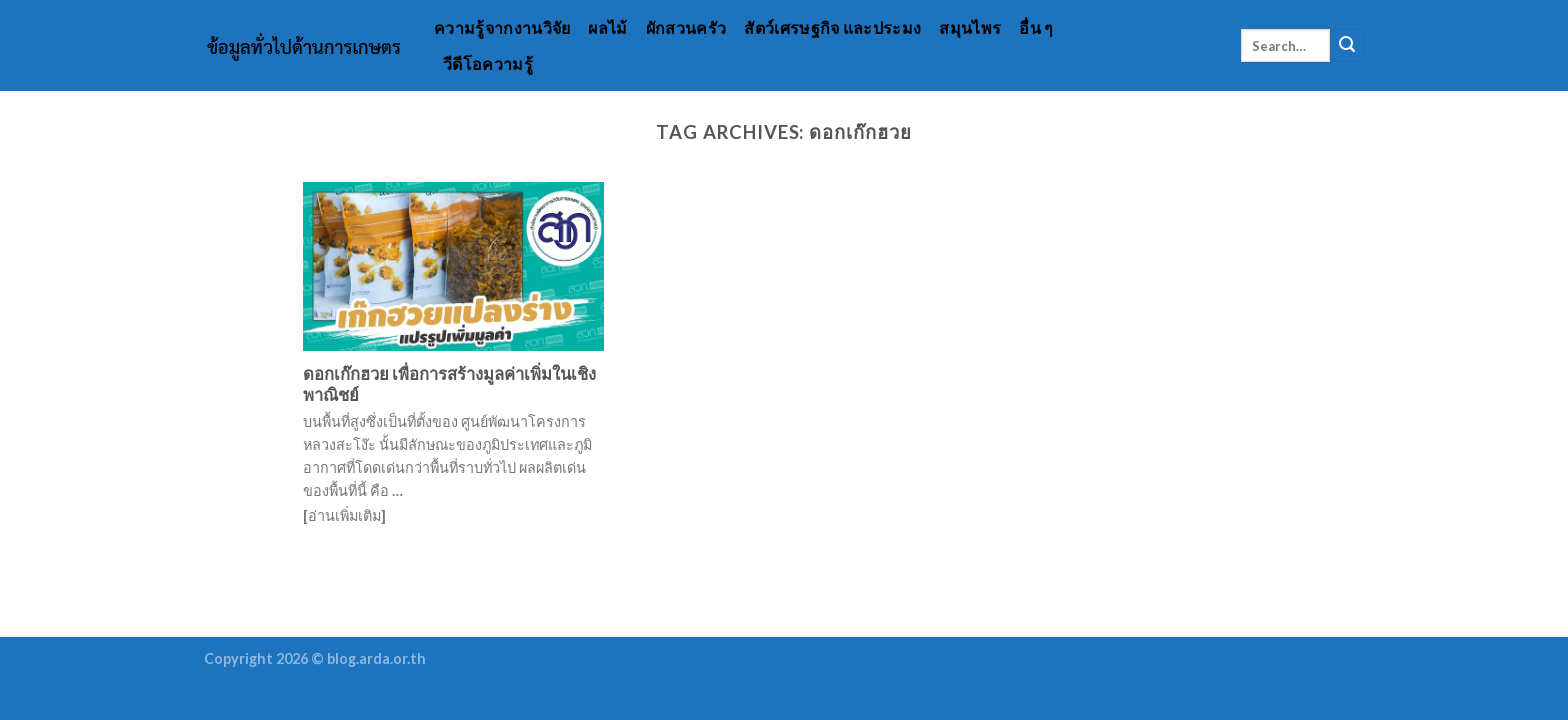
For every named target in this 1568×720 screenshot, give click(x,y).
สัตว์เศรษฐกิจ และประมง (832, 27)
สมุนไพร (970, 27)
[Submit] (1347, 46)
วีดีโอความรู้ (488, 63)
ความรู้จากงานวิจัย (502, 27)
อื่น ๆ (1036, 27)
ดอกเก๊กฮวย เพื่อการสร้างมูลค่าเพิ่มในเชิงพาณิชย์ (449, 385)
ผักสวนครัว (686, 27)
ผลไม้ (607, 27)
